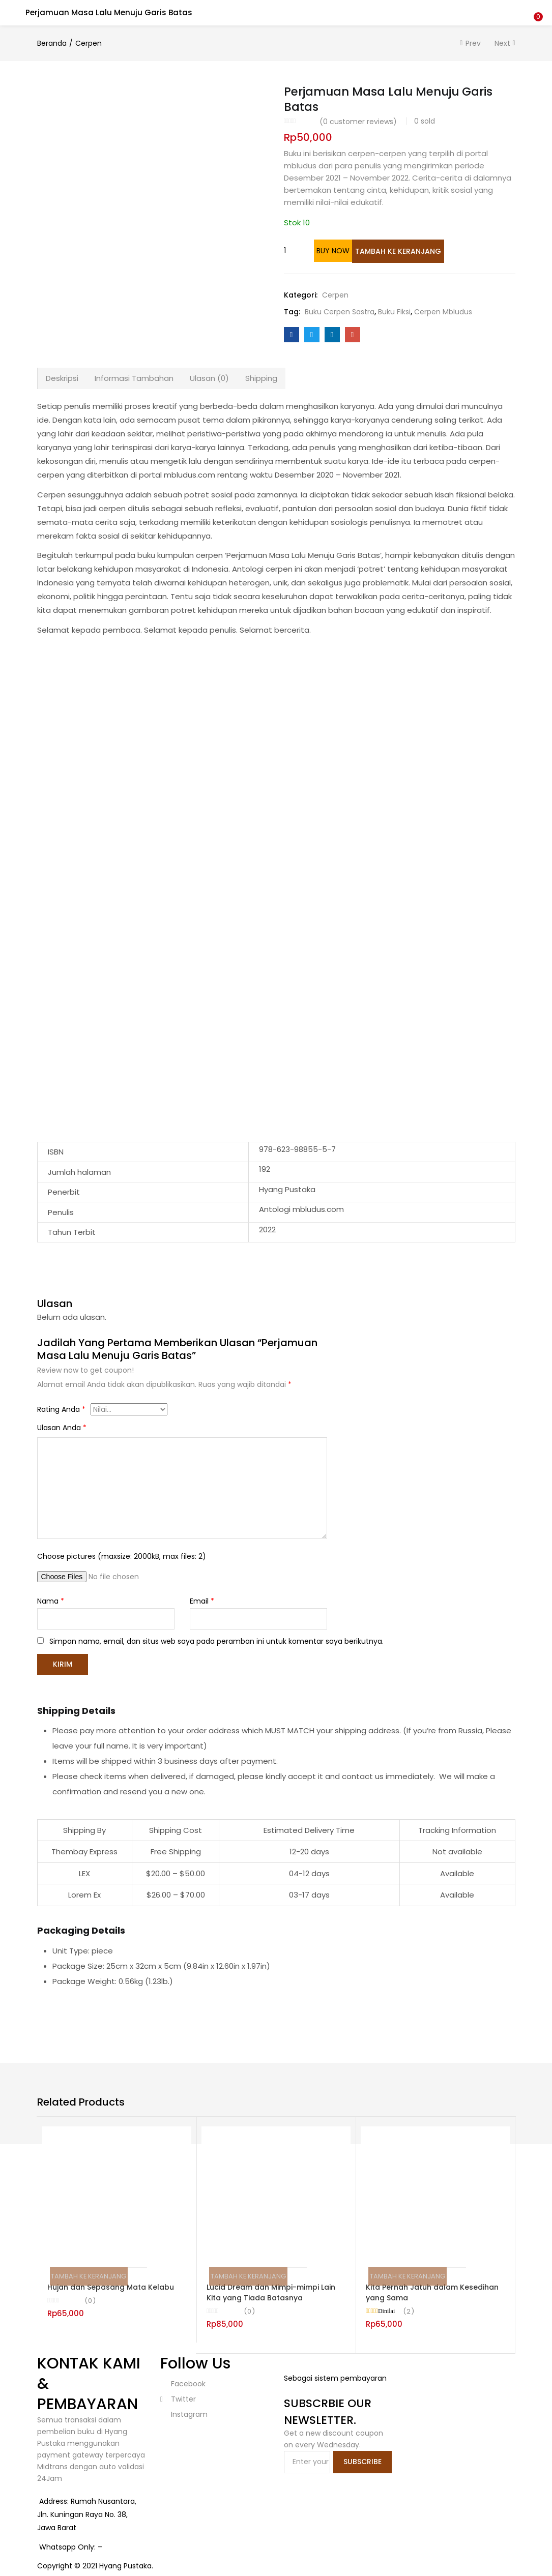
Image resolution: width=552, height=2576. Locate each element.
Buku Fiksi (394, 311)
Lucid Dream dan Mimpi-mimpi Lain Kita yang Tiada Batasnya (271, 2290)
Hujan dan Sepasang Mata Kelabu (110, 2285)
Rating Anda (61, 1408)
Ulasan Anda (61, 1427)
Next (502, 43)
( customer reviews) (358, 121)
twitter (178, 2397)
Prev (473, 43)
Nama (50, 1600)
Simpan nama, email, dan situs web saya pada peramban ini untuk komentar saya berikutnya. (216, 1640)
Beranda (52, 43)
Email (202, 1600)
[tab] (61, 377)
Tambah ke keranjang (415, 251)
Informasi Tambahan (134, 377)
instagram (188, 2412)
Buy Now (353, 251)
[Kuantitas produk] (295, 250)
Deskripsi (62, 377)
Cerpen (88, 43)
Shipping (261, 377)
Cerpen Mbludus (443, 311)
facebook (187, 2382)
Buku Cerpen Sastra (339, 311)
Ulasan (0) (209, 377)
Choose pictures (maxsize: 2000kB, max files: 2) (121, 1555)
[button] (536, 6)
